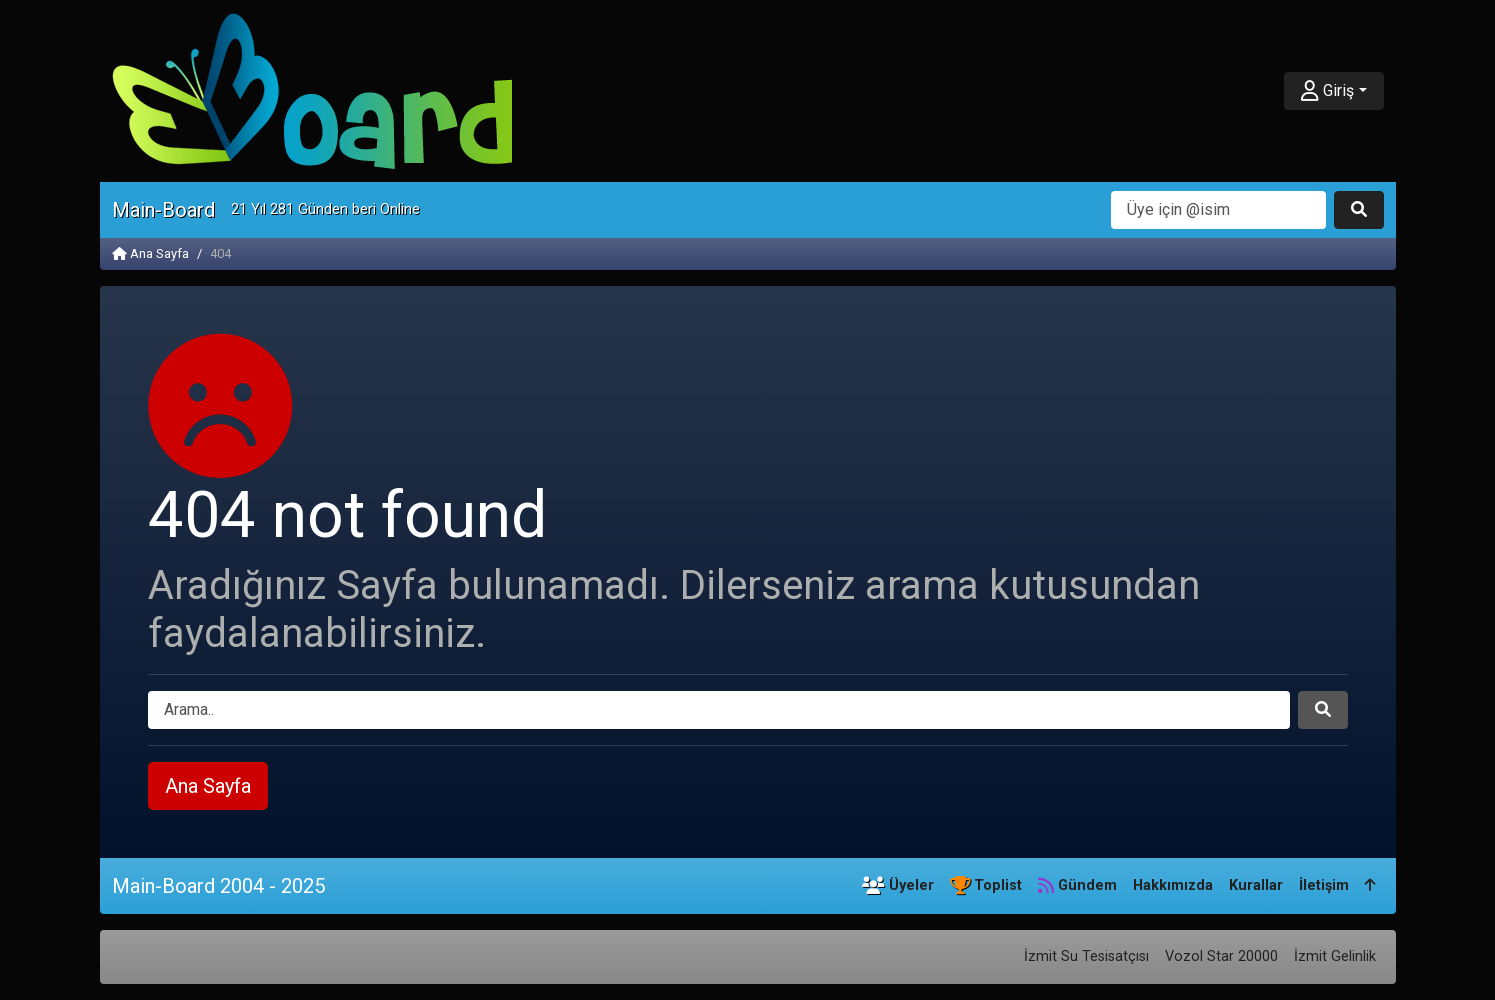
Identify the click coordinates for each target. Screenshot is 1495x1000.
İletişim (1324, 885)
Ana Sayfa (150, 253)
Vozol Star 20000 (1221, 956)
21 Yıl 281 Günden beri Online (325, 209)
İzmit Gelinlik (1335, 956)
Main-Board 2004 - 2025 (218, 886)
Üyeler (898, 885)
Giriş (1327, 90)
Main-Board (163, 210)
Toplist (986, 885)
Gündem (1077, 885)
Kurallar (1256, 885)
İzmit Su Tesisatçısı (1086, 956)
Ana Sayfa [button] (208, 786)
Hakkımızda (1173, 885)
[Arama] (1218, 210)
